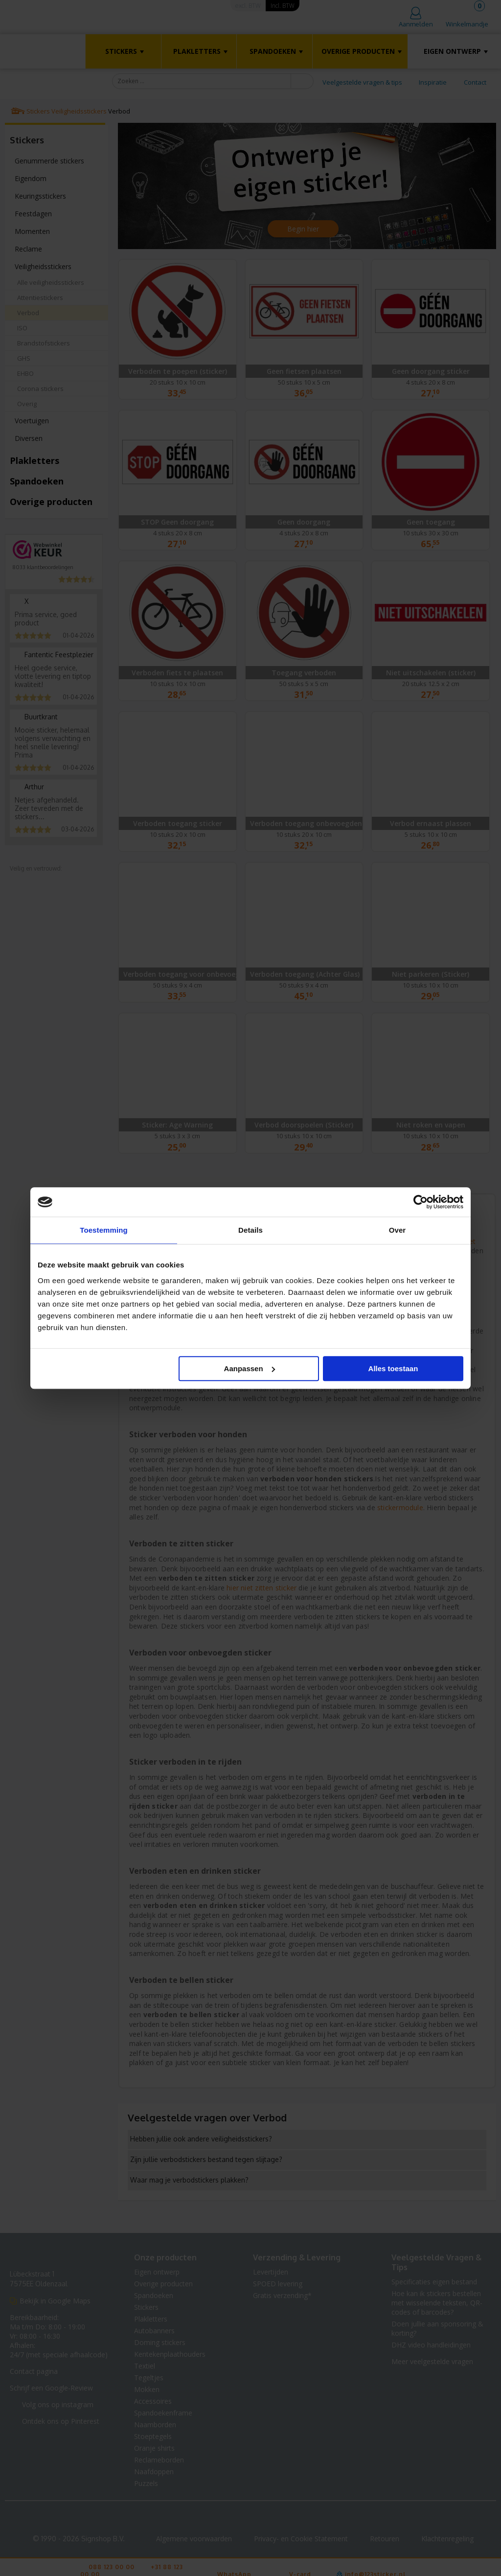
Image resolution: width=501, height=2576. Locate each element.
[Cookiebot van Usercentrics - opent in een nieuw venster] (420, 1202)
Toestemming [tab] (104, 1230)
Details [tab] (250, 1230)
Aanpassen (249, 1368)
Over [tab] (397, 1230)
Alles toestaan (393, 1368)
